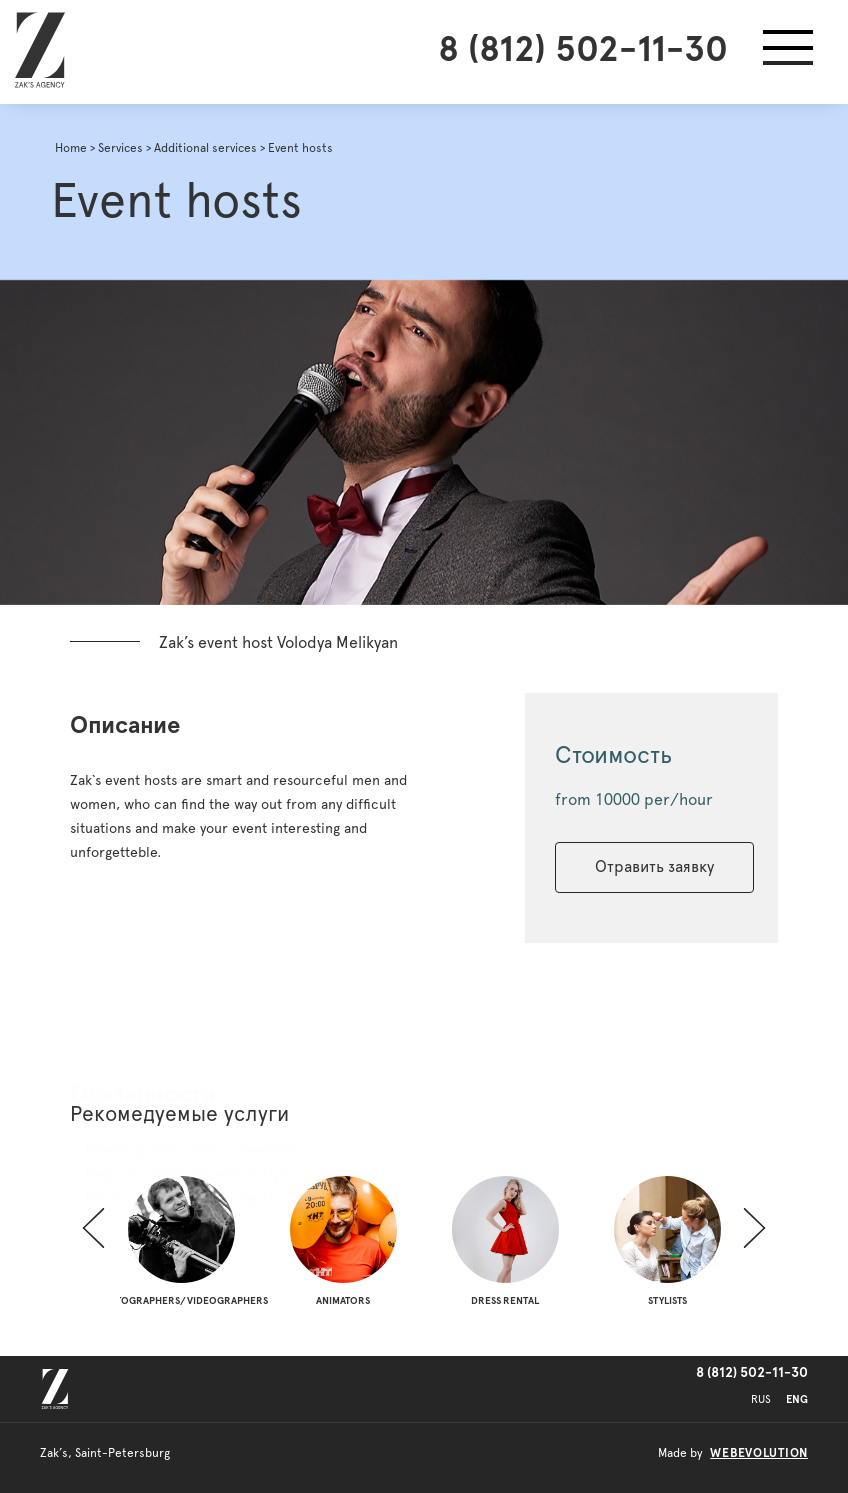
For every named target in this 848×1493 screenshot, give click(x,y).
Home (71, 148)
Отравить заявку (655, 867)
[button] (788, 52)
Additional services (205, 148)
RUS (761, 1399)
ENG (797, 1399)
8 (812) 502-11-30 (583, 50)
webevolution (759, 1453)
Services (120, 148)
